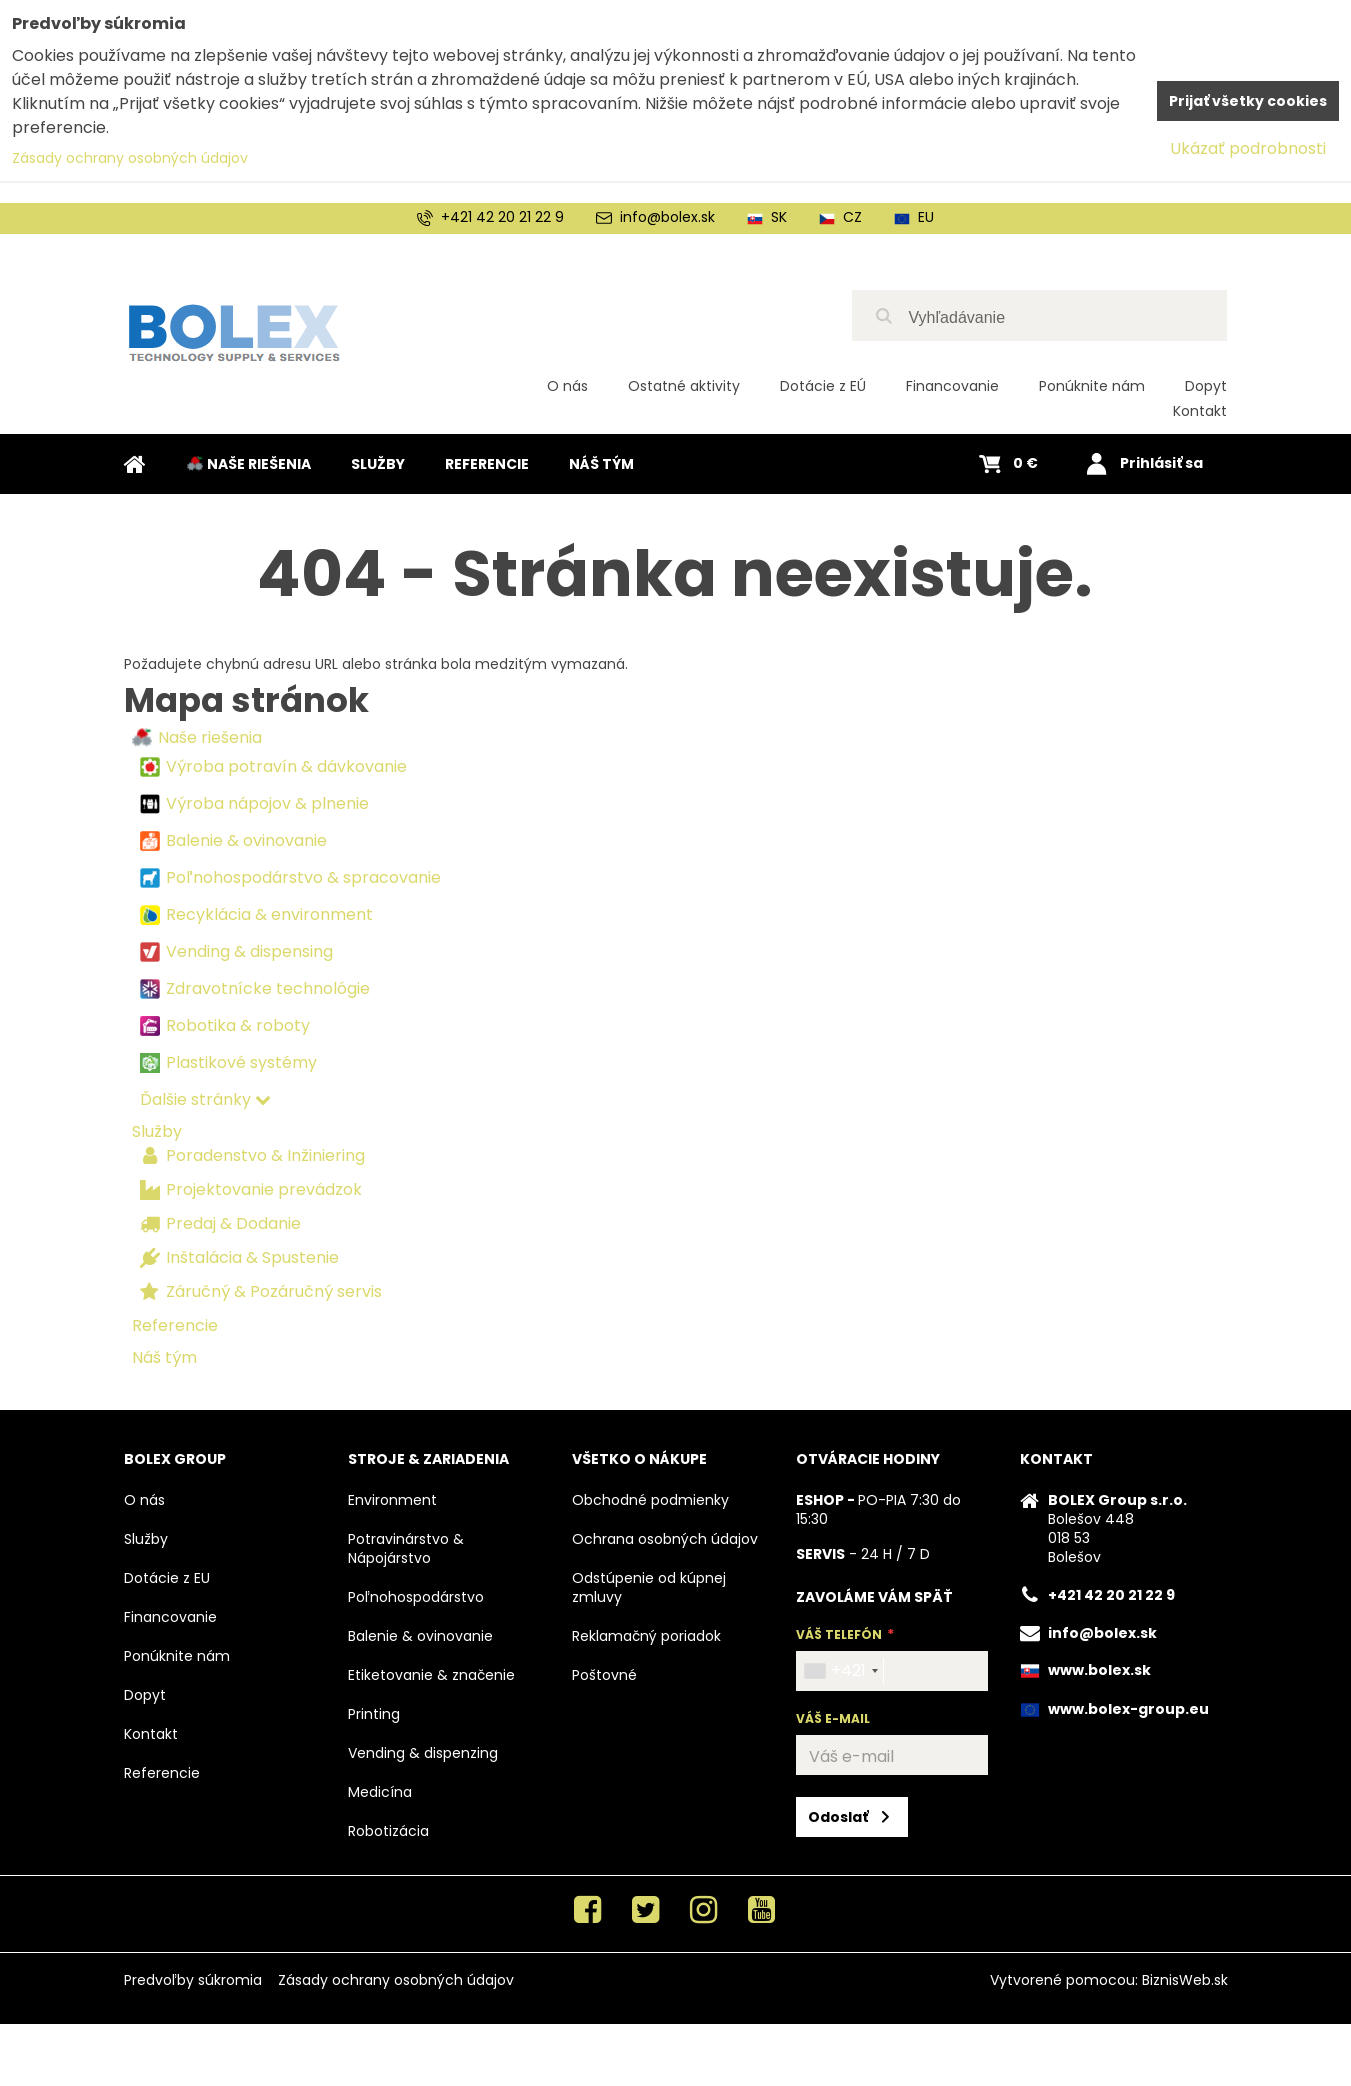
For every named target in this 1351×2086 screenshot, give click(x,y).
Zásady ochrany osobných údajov (396, 1980)
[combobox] (840, 1671)
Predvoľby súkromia (193, 1980)
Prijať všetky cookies (1248, 101)
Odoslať (838, 1817)
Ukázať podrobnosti (1248, 148)
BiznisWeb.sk (1185, 1980)
